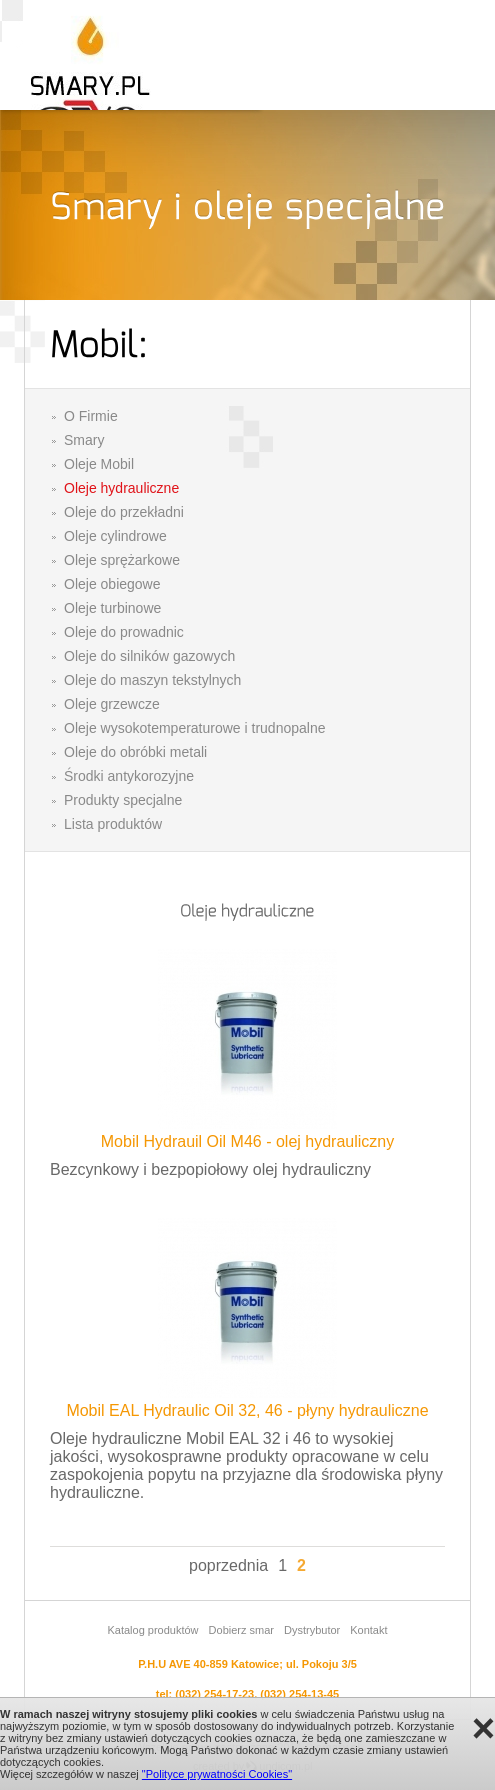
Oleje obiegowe (112, 584)
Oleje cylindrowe (115, 536)
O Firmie (91, 416)
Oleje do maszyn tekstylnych (152, 680)
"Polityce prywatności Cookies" (217, 1774)
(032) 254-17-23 (214, 1694)
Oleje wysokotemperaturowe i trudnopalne (194, 728)
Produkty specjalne (123, 800)
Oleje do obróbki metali (135, 752)
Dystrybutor (312, 1630)
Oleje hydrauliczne (121, 488)
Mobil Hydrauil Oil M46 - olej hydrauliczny (247, 1141)
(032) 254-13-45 (299, 1694)
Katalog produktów (152, 1630)
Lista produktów (113, 824)
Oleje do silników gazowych (149, 656)
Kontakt (368, 1630)
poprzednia (228, 1565)
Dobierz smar (241, 1630)
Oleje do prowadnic (124, 632)
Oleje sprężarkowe (122, 560)
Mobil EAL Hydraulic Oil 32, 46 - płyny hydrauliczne (247, 1410)
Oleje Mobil (99, 464)
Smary (84, 440)
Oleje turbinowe (112, 608)
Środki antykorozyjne (129, 776)
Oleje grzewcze (112, 704)
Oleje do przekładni (124, 512)
